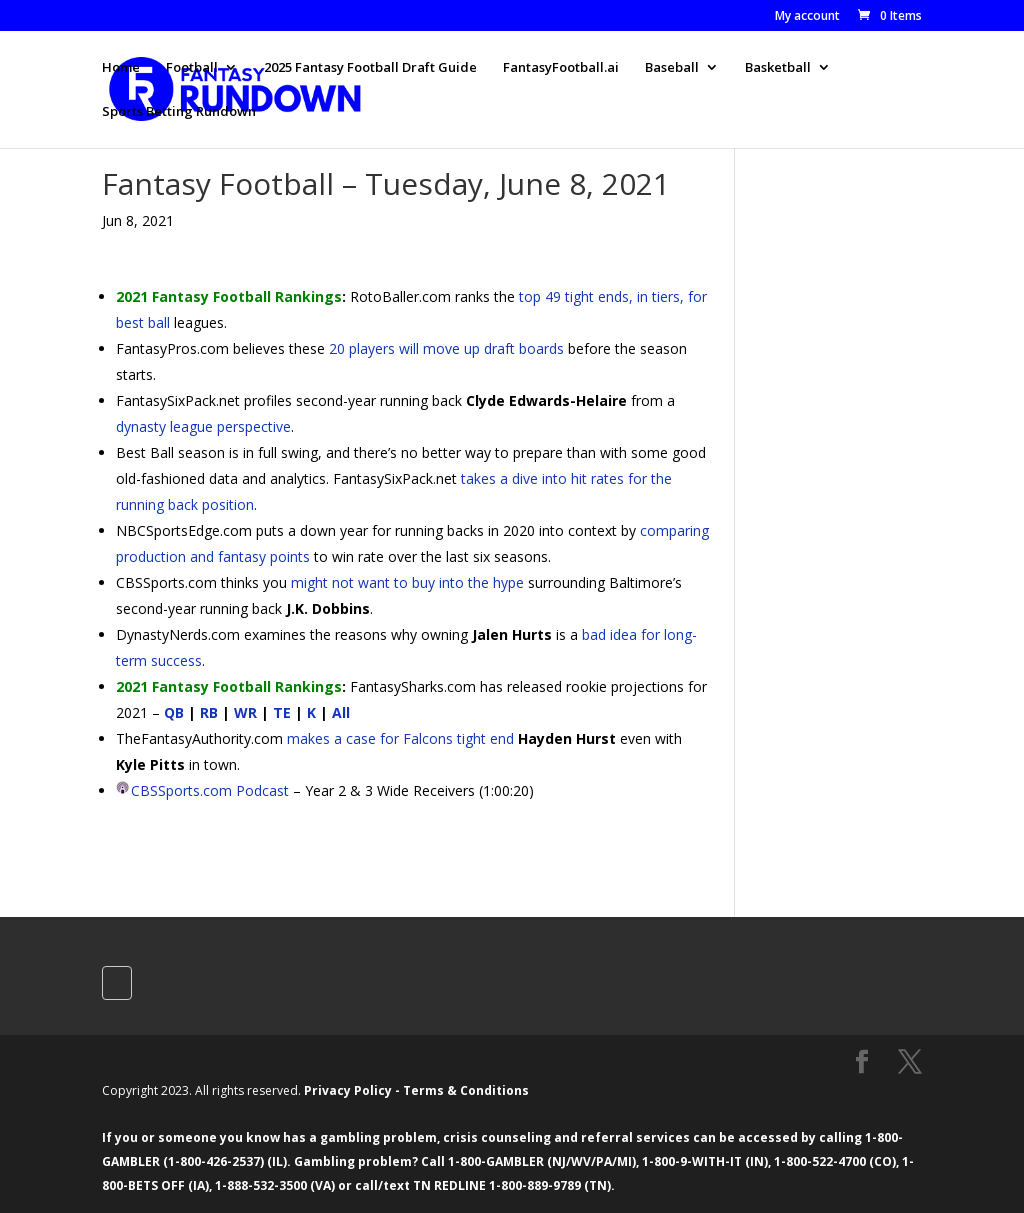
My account (807, 17)
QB (174, 712)
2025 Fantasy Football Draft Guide (370, 68)
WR (245, 712)
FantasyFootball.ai (561, 68)
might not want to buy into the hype (407, 582)
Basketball (778, 68)
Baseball (672, 68)
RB (209, 712)
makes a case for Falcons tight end (400, 738)
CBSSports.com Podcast (210, 790)
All (341, 712)
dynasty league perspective (203, 426)
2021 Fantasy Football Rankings (229, 296)
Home (121, 68)
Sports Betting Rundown (179, 112)
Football (192, 68)
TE (282, 712)
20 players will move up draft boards (446, 348)
